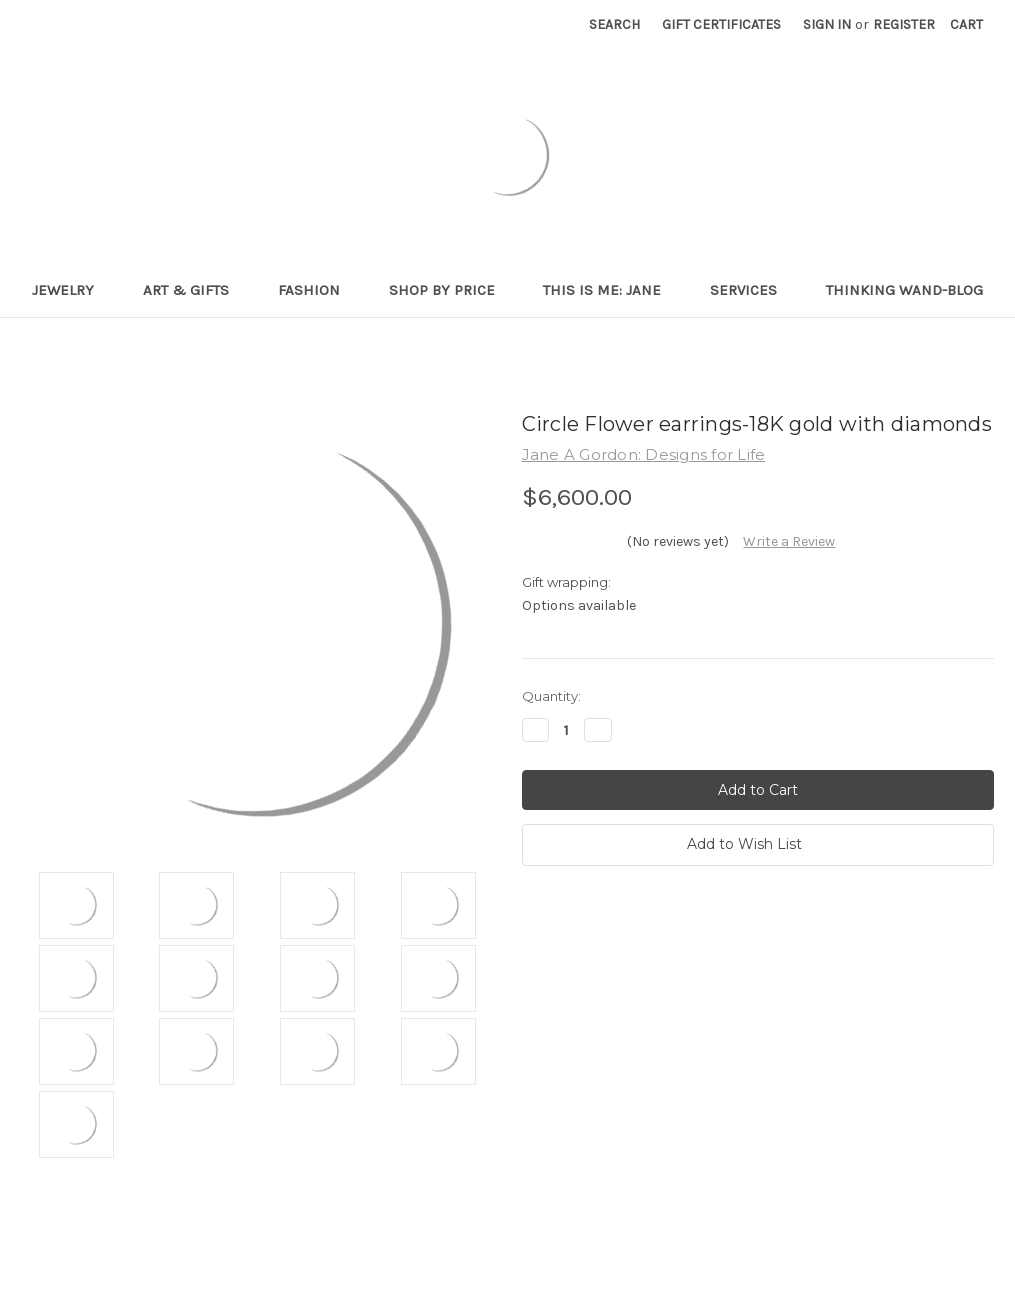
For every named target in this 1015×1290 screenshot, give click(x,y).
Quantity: (551, 696)
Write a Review (789, 541)
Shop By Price (450, 290)
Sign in (827, 24)
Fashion (317, 290)
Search (614, 24)
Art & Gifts (194, 290)
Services (752, 290)
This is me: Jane (610, 290)
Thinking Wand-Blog (904, 290)
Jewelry (71, 290)
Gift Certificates (721, 24)
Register (904, 24)
